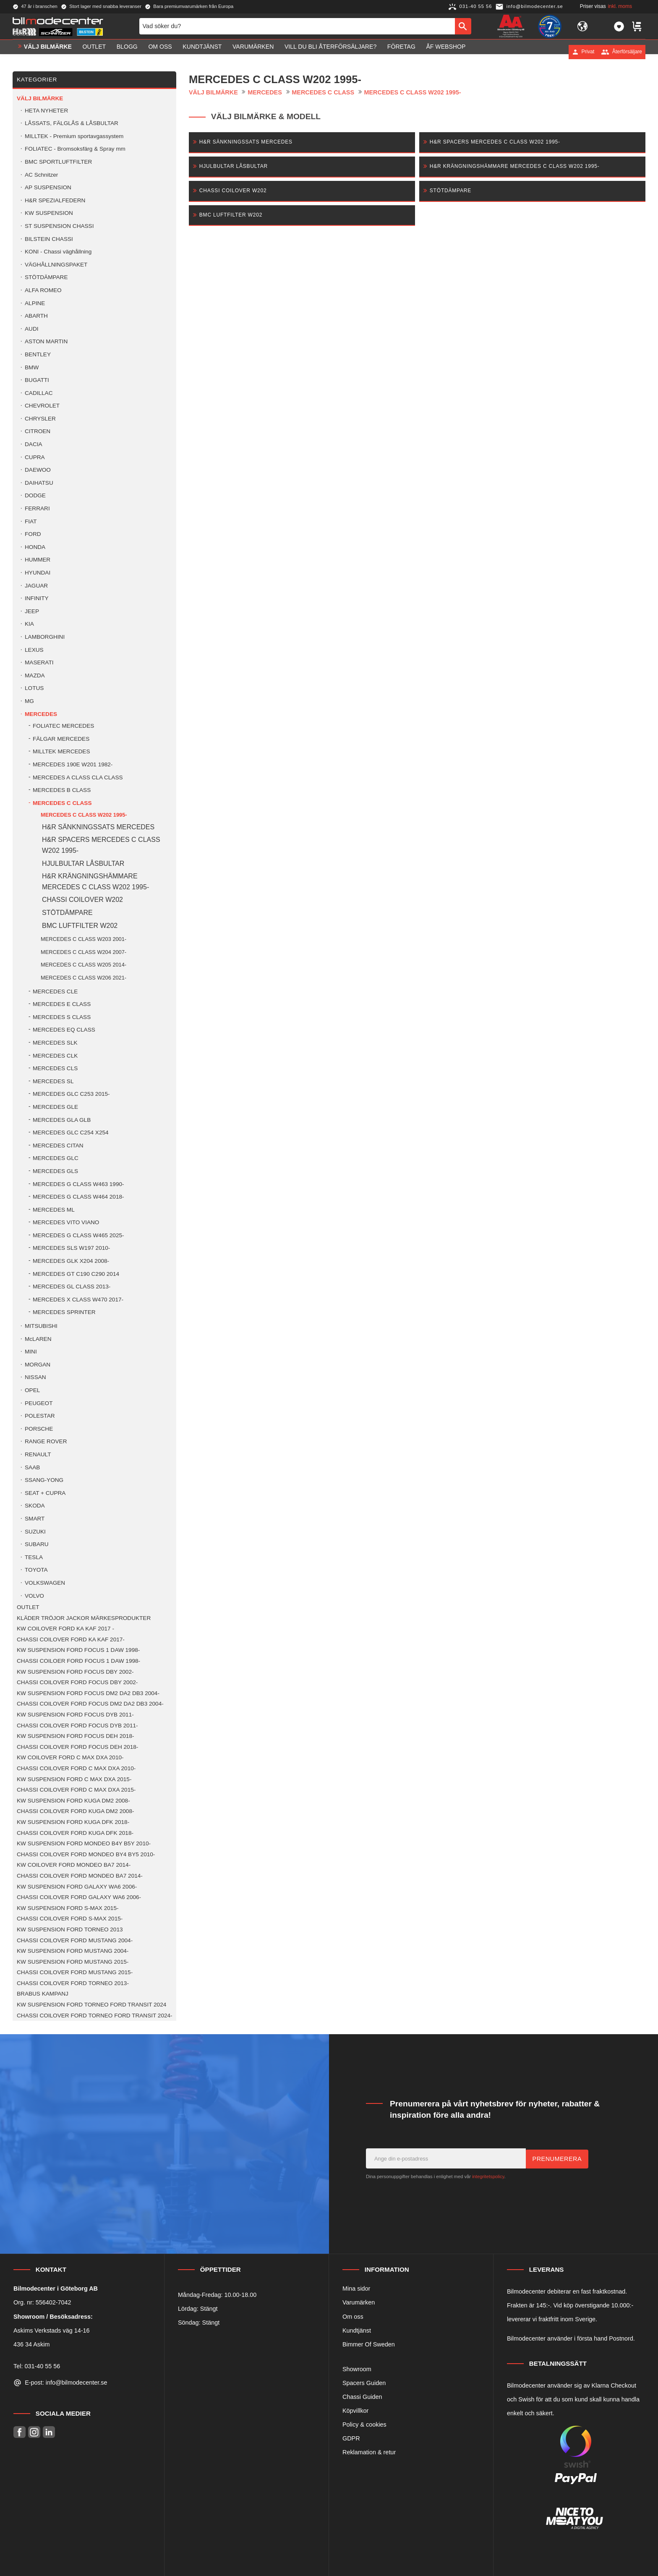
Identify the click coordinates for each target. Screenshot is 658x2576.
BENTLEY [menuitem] (38, 354)
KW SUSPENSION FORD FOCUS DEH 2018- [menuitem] (75, 1736)
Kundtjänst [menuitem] (202, 51)
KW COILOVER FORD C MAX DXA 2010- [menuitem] (70, 1757)
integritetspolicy (488, 2176)
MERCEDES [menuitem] (41, 714)
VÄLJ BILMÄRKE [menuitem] (48, 51)
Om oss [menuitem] (160, 51)
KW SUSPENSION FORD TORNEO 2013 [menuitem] (70, 1929)
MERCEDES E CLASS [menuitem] (62, 1004)
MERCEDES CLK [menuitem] (55, 1056)
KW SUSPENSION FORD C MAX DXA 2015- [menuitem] (74, 1779)
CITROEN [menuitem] (37, 431)
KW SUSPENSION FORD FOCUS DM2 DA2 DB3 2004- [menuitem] (88, 1693)
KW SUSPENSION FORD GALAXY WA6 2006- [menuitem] (77, 1887)
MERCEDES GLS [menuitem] (55, 1171)
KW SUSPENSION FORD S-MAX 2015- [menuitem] (67, 1908)
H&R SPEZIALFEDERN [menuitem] (55, 200)
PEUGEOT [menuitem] (38, 1403)
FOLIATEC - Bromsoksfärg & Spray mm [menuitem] (75, 149)
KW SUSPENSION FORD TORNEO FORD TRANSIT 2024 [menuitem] (91, 2004)
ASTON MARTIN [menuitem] (46, 341)
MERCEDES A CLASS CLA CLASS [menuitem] (78, 777)
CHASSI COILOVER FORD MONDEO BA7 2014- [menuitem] (80, 1876)
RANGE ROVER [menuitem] (46, 1441)
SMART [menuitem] (34, 1518)
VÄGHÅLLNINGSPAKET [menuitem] (56, 264)
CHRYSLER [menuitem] (40, 418)
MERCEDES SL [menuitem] (53, 1081)
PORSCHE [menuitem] (39, 1429)
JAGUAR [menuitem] (36, 586)
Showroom (356, 2369)
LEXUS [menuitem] (34, 650)
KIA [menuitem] (29, 624)
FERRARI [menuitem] (37, 508)
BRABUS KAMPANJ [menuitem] (42, 1994)
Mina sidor (356, 2288)
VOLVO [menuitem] (34, 1596)
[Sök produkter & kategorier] (297, 28)
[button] (619, 28)
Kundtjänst (356, 2330)
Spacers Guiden (364, 2383)
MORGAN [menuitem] (37, 1364)
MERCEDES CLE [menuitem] (55, 991)
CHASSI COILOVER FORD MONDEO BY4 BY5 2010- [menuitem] (86, 1854)
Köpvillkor (355, 2410)
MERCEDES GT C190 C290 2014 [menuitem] (76, 1274)
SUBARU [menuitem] (37, 1544)
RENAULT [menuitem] (38, 1454)
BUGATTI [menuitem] (37, 380)
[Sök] (463, 29)
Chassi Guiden (362, 2396)
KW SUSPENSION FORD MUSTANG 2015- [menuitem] (72, 1962)
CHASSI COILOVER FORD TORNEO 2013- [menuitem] (73, 1983)
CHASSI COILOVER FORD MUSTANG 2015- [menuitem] (75, 1972)
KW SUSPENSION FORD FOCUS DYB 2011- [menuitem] (75, 1714)
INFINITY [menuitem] (37, 598)
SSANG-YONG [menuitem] (44, 1480)
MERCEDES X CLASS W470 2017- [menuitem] (78, 1299)
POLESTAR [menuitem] (40, 1416)
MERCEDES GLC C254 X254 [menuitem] (71, 1132)
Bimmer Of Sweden (368, 2344)
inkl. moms (620, 6)
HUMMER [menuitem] (37, 559)
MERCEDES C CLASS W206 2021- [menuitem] (83, 977)
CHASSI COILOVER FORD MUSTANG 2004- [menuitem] (75, 1940)
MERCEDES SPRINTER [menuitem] (64, 1312)
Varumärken (358, 2302)
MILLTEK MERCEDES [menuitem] (61, 751)
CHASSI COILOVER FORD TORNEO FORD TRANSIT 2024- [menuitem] (94, 2015)
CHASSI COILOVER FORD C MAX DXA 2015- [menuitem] (76, 1790)
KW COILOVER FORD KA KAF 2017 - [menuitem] (65, 1628)
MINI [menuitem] (31, 1351)
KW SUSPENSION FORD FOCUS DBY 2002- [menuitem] (75, 1672)
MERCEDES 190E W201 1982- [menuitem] (72, 764)
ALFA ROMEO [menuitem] (43, 290)
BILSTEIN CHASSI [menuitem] (49, 239)
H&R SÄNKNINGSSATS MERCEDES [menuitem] (98, 827)
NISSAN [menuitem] (35, 1377)
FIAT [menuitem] (31, 521)
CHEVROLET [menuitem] (42, 405)
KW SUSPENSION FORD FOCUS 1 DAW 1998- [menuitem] (78, 1650)
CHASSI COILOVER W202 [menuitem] (82, 899)
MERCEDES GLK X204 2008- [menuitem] (71, 1261)
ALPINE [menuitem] (35, 303)
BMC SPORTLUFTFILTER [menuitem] (58, 162)
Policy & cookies (364, 2424)
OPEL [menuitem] (32, 1390)
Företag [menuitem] (401, 51)
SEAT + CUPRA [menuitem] (45, 1493)
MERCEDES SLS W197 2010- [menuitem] (71, 1248)
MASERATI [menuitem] (39, 662)
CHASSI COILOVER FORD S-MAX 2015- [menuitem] (70, 1918)
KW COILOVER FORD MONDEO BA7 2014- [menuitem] (74, 1865)
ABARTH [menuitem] (36, 316)
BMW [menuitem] (32, 367)
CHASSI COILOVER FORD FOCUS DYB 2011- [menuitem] (77, 1725)
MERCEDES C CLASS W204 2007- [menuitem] (83, 952)
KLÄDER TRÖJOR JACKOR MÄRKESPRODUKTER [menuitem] (84, 1618)
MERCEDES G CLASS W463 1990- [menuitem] (78, 1184)
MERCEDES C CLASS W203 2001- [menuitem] (83, 939)
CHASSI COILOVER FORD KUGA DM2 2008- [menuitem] (75, 1811)
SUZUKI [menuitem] (35, 1531)
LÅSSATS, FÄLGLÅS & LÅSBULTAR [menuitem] (71, 123)
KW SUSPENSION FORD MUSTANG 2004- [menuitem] (72, 1951)
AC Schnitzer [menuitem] (41, 175)
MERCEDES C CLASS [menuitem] (62, 803)
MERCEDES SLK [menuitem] (55, 1043)
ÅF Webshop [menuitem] (445, 51)
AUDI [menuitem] (31, 329)
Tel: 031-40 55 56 (36, 2366)
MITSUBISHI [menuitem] (41, 1326)
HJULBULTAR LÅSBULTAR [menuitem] (83, 863)
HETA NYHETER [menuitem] (46, 110)
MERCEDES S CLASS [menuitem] (62, 1017)
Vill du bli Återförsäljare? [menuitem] (330, 51)
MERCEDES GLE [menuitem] (55, 1107)
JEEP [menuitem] (32, 611)
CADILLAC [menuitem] (38, 393)
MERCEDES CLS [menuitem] (55, 1068)
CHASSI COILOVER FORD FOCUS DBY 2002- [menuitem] (77, 1682)
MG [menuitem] (29, 701)
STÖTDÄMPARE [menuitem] (46, 277)
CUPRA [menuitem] (35, 457)
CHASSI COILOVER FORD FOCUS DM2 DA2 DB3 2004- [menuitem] (90, 1704)
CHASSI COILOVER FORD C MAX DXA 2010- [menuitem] (76, 1768)
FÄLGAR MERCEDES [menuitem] (61, 739)
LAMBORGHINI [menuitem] (45, 637)
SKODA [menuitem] (35, 1505)
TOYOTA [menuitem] (36, 1570)
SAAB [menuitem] (32, 1467)
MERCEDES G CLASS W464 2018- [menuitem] (78, 1197)
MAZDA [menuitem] (35, 675)
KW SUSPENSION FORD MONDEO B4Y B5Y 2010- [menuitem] (84, 1843)
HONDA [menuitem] (35, 547)
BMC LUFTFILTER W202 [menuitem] (80, 925)
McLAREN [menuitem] (38, 1339)
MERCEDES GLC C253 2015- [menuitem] (71, 1094)
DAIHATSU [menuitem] (39, 483)
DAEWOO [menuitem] (38, 470)
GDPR (351, 2438)
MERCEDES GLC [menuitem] (55, 1158)
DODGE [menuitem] (35, 495)
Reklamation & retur (369, 2452)
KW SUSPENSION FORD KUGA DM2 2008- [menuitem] (73, 1800)
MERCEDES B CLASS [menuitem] (62, 790)
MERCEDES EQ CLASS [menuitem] (64, 1030)
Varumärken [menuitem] (253, 51)
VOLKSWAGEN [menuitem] (45, 1583)
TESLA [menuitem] (34, 1557)
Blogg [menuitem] (127, 51)
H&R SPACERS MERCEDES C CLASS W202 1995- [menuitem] (101, 845)
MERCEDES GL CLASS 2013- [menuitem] (71, 1286)
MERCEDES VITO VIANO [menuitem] (66, 1222)
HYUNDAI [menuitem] (37, 573)
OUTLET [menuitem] (94, 51)
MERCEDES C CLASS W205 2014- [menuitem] (83, 964)
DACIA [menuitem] (33, 444)
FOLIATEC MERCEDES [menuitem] (63, 726)
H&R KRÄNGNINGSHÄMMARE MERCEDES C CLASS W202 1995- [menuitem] (95, 882)
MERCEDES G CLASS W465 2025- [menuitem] (78, 1235)
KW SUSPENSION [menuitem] (49, 213)
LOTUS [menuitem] (34, 688)
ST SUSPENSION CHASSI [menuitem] (59, 226)
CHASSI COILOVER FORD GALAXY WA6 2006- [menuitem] (79, 1897)
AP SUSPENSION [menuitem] (48, 187)
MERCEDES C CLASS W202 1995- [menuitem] (84, 815)
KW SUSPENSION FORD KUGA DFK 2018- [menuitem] (73, 1822)
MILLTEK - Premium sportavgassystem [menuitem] (74, 136)
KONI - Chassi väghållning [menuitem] (58, 251)
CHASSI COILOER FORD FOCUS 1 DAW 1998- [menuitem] (78, 1661)
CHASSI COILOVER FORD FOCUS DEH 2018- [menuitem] (77, 1747)
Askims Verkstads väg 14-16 (51, 2330)
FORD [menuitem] (33, 534)
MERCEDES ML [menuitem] (54, 1210)
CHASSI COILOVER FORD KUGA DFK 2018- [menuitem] (75, 1833)
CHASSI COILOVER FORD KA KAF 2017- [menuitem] (71, 1639)
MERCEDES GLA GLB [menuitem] (62, 1120)
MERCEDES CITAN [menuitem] (58, 1145)
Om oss (352, 2316)
